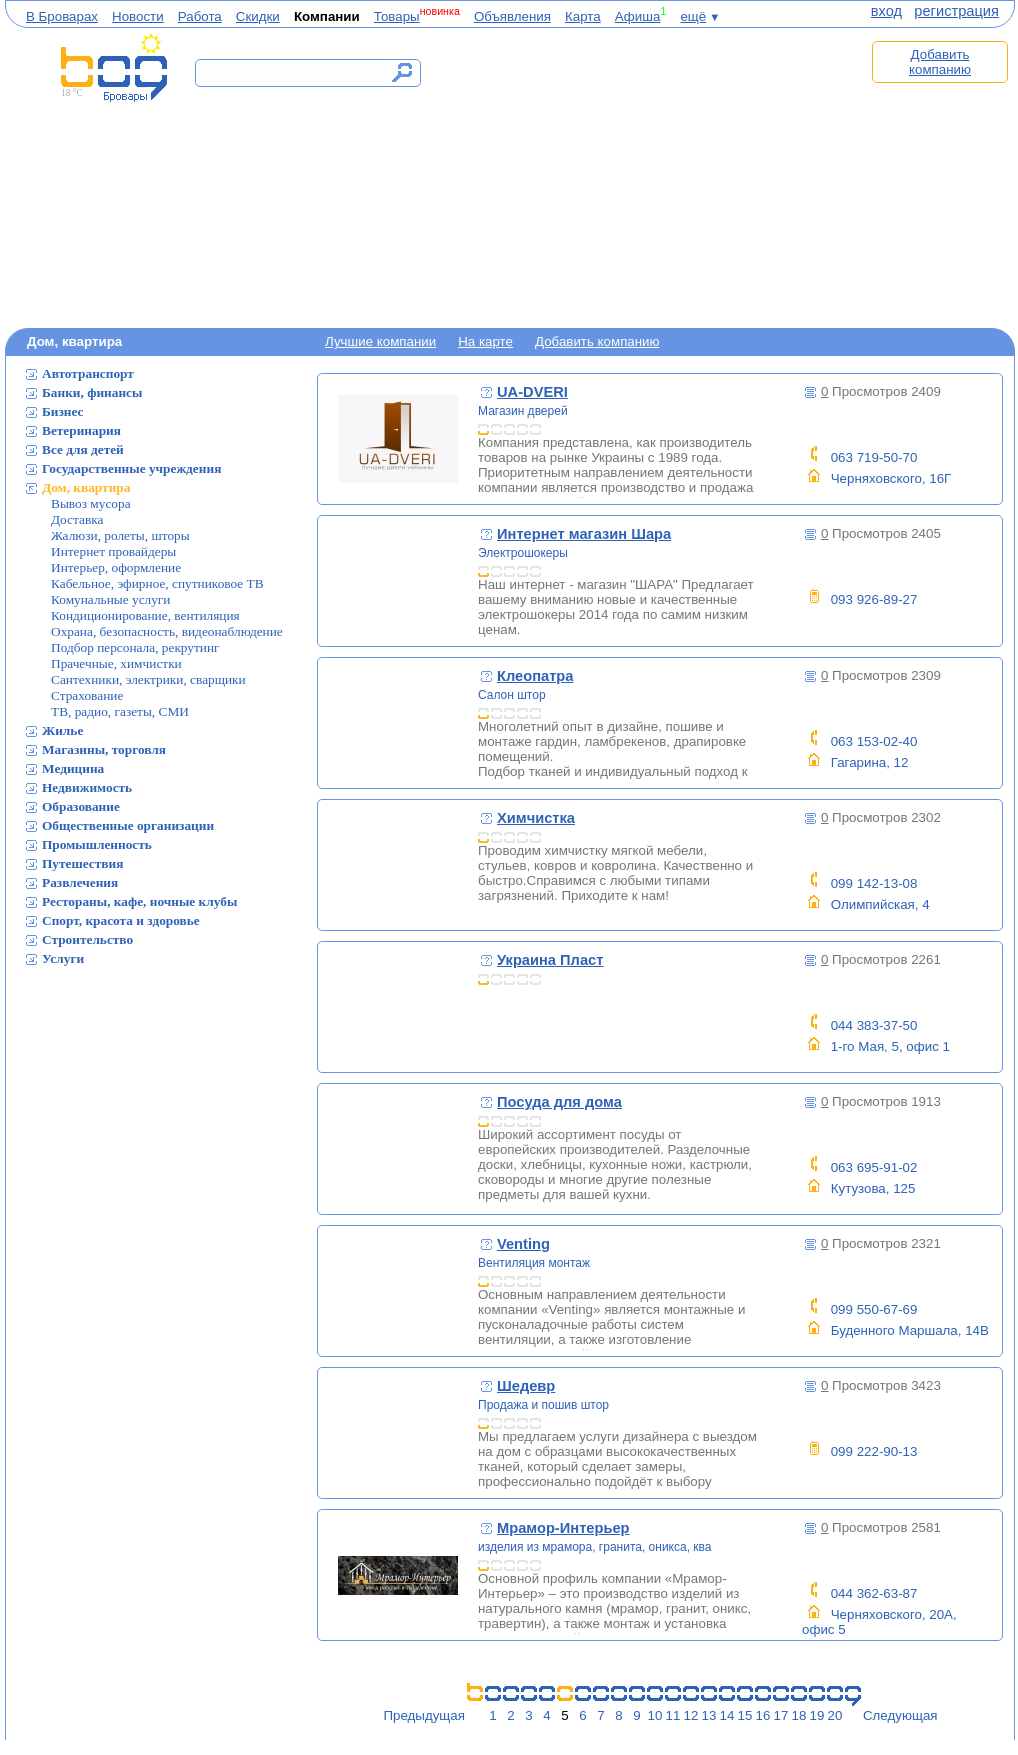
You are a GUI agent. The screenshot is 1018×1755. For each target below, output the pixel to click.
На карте (485, 341)
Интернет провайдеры (113, 551)
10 (655, 1715)
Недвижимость (87, 787)
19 (817, 1715)
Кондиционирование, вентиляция (145, 615)
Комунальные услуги (110, 599)
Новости (138, 16)
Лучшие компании (380, 341)
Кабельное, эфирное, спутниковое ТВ (157, 583)
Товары (397, 16)
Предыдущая (424, 1715)
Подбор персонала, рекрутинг (135, 647)
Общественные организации (128, 825)
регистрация (956, 11)
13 (709, 1715)
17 (781, 1715)
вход (886, 11)
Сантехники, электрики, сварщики (148, 679)
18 (799, 1715)
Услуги (63, 958)
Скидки (258, 16)
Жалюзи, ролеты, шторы (120, 535)
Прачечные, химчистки (116, 663)
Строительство (87, 939)
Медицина (73, 768)
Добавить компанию (940, 62)
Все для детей (83, 449)
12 (691, 1715)
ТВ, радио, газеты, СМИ (120, 711)
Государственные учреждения (131, 468)
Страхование (87, 695)
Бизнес (63, 411)
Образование (81, 806)
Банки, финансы (92, 392)
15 (745, 1715)
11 (673, 1715)
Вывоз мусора (91, 503)
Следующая (900, 1715)
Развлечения (80, 882)
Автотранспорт (88, 373)
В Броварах (62, 16)
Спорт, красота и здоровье (121, 920)
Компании (327, 16)
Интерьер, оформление (116, 567)
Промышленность (97, 844)
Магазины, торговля (104, 749)
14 (727, 1715)
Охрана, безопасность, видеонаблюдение (167, 631)
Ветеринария (81, 430)
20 (835, 1715)
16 (763, 1715)
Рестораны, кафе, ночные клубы (139, 901)
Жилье (62, 730)
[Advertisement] (653, 177)
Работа (200, 16)
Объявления (512, 16)
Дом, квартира (86, 487)
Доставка (77, 519)
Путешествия (82, 863)
